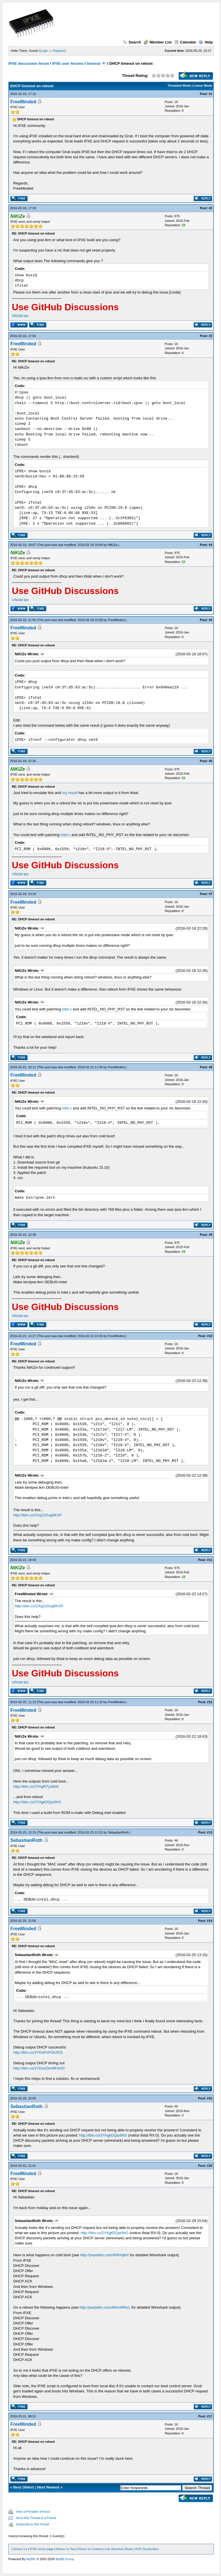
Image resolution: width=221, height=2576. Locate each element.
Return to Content (90, 2549)
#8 (210, 1067)
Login (44, 50)
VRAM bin (20, 316)
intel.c (65, 835)
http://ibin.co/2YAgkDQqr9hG (37, 1802)
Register (59, 50)
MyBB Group (65, 2559)
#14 (209, 1920)
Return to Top (65, 2549)
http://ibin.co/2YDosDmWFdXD (38, 2068)
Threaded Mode (179, 85)
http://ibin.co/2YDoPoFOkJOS (38, 2052)
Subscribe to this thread (32, 2524)
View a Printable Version (33, 2511)
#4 (210, 545)
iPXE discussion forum (28, 63)
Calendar (185, 42)
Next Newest (48, 2487)
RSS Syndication (147, 2549)
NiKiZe (112, 545)
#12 (209, 1702)
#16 (209, 2165)
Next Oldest (23, 2487)
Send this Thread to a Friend (36, 2518)
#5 (210, 620)
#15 (209, 2098)
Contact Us (19, 2549)
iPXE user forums (67, 63)
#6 (210, 761)
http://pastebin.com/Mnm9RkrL (105, 2307)
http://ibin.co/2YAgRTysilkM (35, 1786)
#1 (210, 94)
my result (69, 793)
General (93, 63)
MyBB (30, 2559)
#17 (209, 2416)
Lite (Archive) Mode (119, 2549)
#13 (209, 1832)
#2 (210, 208)
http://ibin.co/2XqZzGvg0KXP (37, 1515)
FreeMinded (23, 101)
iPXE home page (42, 2549)
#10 (209, 1336)
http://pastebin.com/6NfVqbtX (104, 2255)
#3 (210, 336)
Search (132, 42)
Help (206, 42)
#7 (210, 894)
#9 (210, 1234)
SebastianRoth (118, 1832)
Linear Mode (203, 85)
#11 (209, 1560)
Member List (158, 42)
